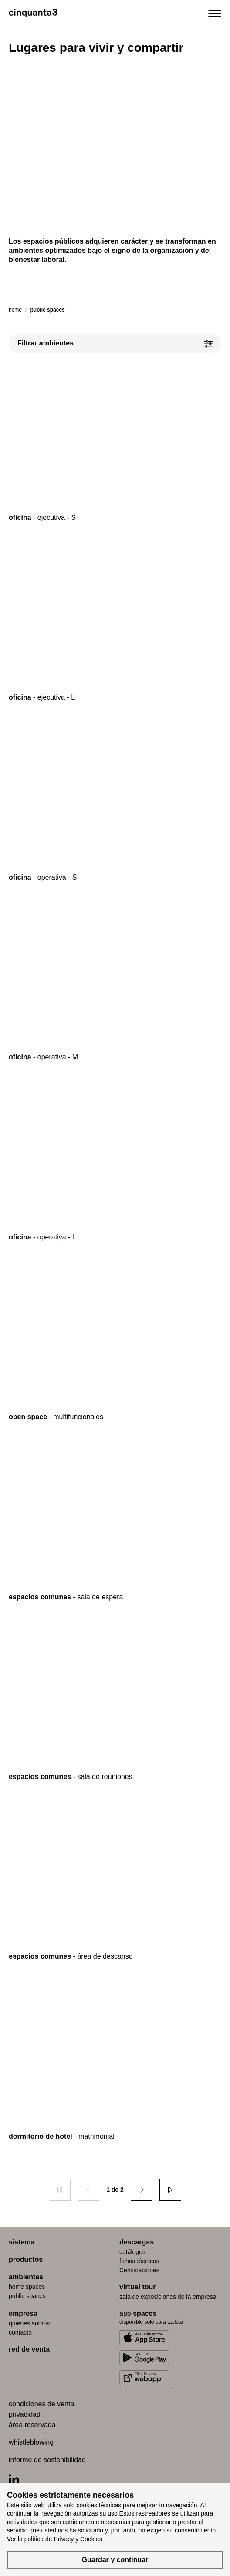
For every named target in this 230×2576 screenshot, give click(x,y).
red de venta (29, 2349)
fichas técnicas (139, 2261)
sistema (22, 2242)
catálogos (132, 2251)
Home (15, 310)
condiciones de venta (41, 2404)
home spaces (27, 2286)
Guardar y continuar (115, 2559)
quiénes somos (29, 2323)
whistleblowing (31, 2442)
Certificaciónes (139, 2270)
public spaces (27, 2295)
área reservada (32, 2425)
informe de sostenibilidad (47, 2459)
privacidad (25, 2414)
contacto (20, 2332)
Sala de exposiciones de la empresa (167, 2296)
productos (26, 2259)
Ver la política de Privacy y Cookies (54, 2539)
